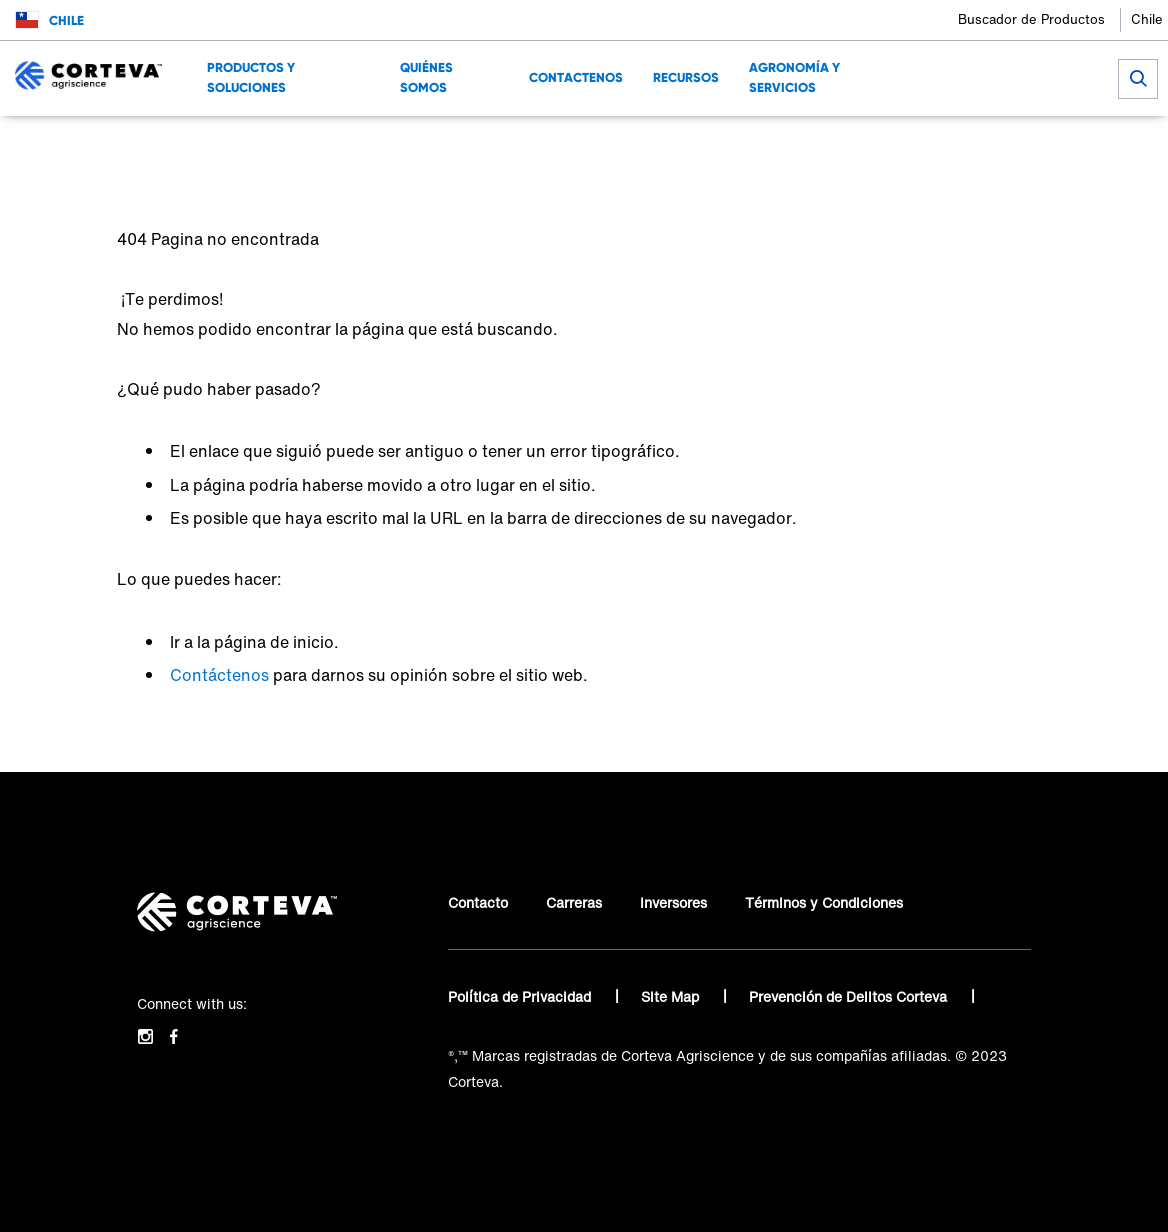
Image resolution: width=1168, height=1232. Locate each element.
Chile (1147, 19)
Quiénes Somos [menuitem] (426, 77)
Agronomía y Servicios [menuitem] (794, 77)
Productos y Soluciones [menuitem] (251, 77)
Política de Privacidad (521, 996)
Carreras (574, 902)
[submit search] (1138, 79)
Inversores (673, 902)
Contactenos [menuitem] (576, 77)
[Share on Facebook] (1005, 145)
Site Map (672, 996)
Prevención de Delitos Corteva (850, 996)
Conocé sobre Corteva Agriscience (192, 145)
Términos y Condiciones (824, 902)
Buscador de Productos (1031, 19)
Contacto (478, 902)
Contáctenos (219, 675)
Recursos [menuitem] (686, 77)
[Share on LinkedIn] (1038, 145)
